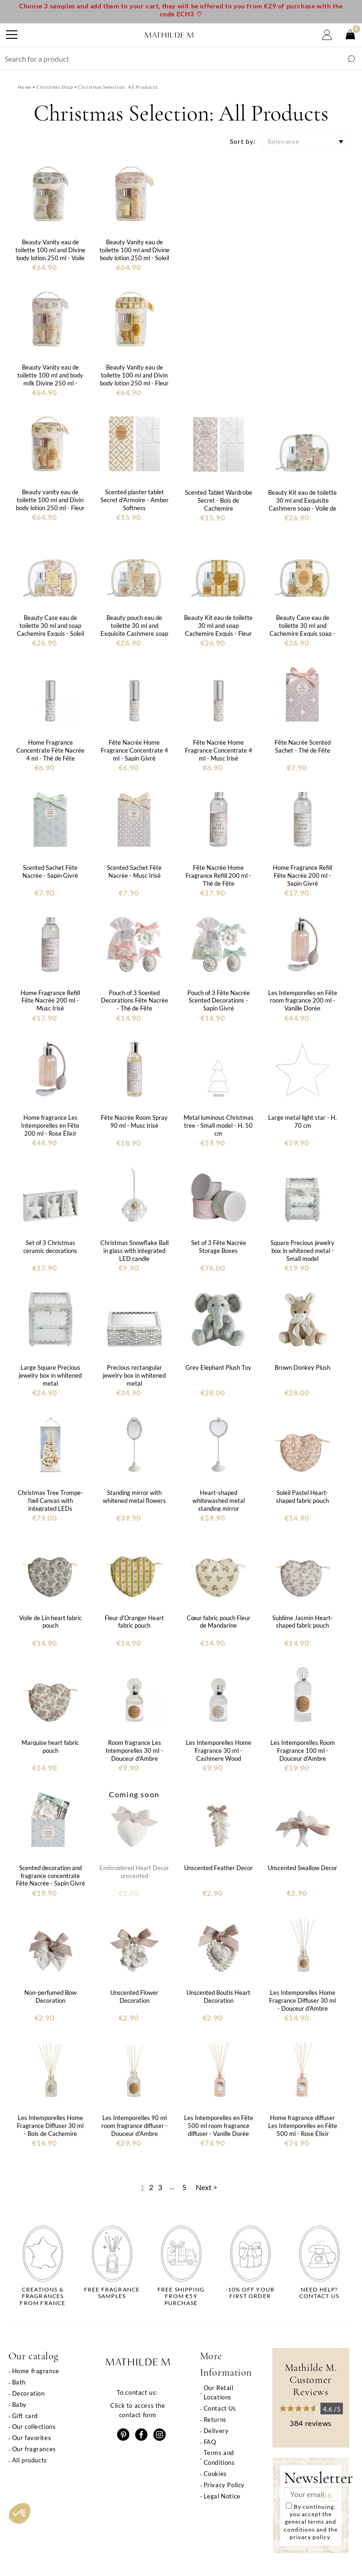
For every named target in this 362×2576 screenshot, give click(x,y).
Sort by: (243, 141)
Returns (215, 2419)
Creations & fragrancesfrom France (42, 2296)
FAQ (210, 2442)
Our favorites (31, 2437)
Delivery (216, 2430)
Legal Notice (222, 2496)
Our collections (34, 2426)
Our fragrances (34, 2449)
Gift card (25, 2415)
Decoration (28, 2393)
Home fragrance (35, 2371)
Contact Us (220, 2408)
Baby (19, 2404)
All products (29, 2460)
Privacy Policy (224, 2485)
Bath (19, 2382)
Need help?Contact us (319, 2292)
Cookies (215, 2473)
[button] (19, 2513)
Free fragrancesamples (112, 2292)
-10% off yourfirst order (250, 2292)
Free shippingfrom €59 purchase (181, 2296)
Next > (206, 2187)
